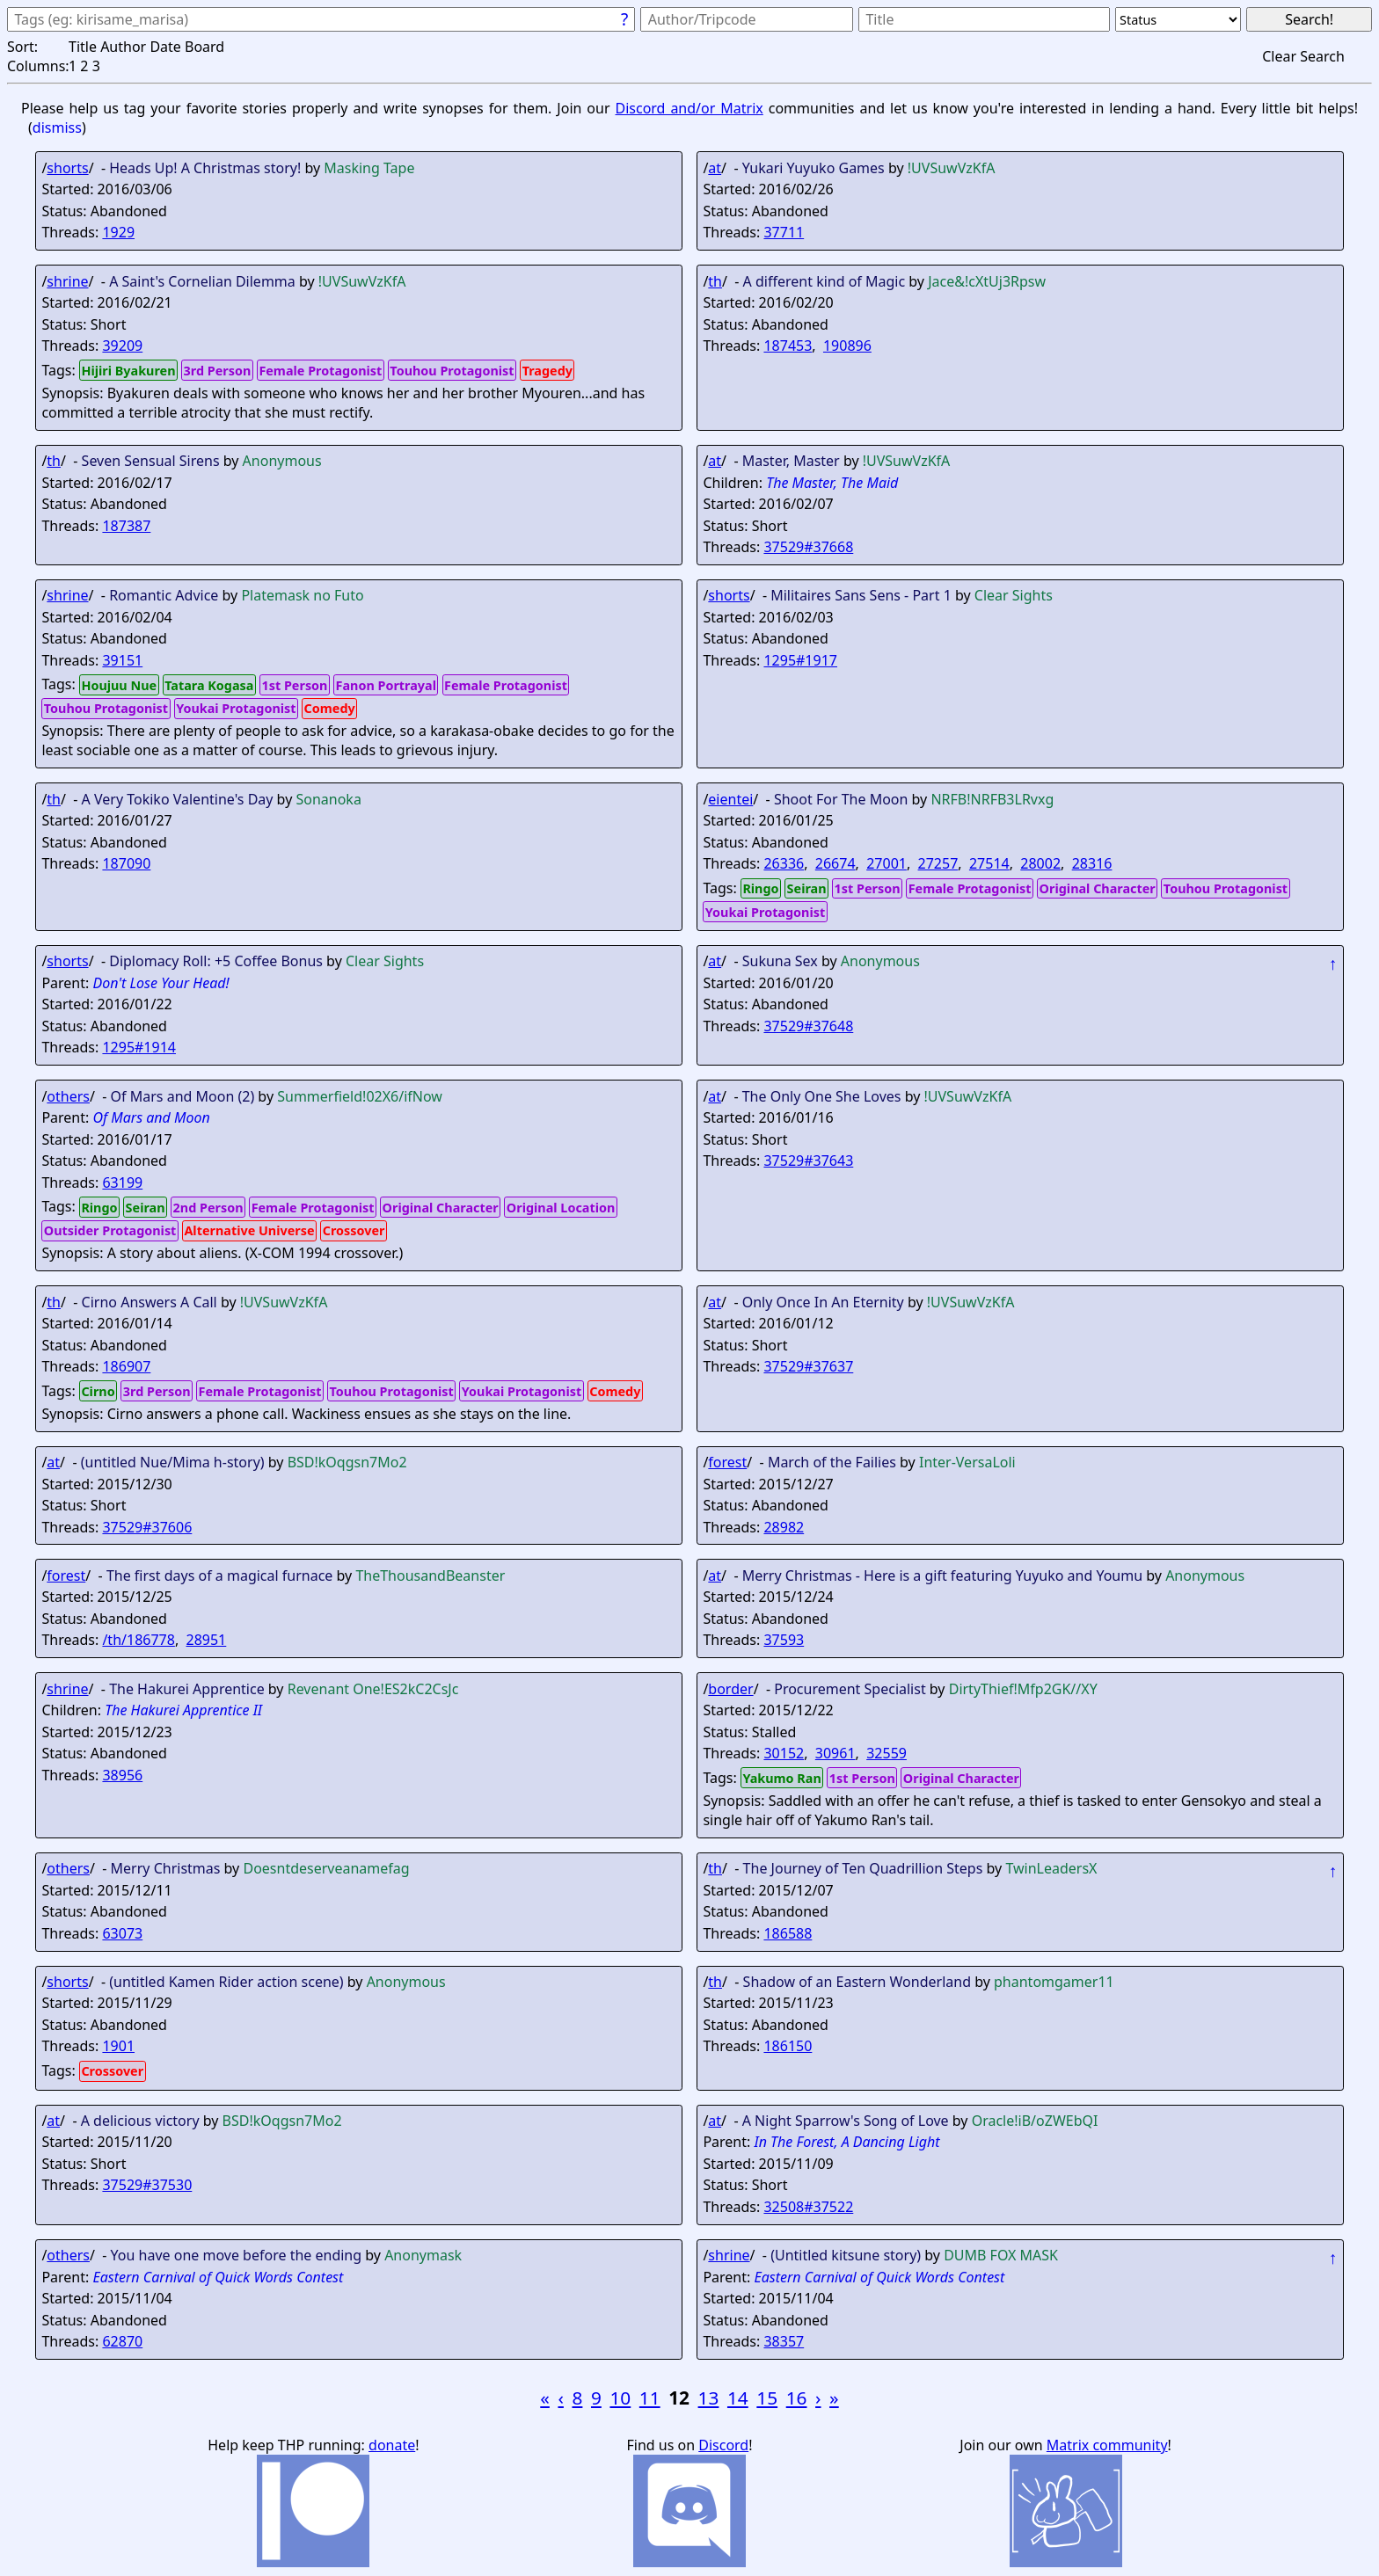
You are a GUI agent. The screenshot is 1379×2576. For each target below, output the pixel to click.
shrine (67, 281)
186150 (787, 2046)
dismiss (57, 127)
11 (649, 2397)
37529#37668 (808, 547)
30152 (783, 1753)
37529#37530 (147, 2184)
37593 (783, 1639)
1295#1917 (800, 660)
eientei (730, 799)
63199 (122, 1182)
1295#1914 (139, 1047)
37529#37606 (147, 1527)
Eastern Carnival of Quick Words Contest (217, 2277)
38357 (783, 2341)
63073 (122, 1933)
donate (391, 2445)
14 (737, 2397)
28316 (1092, 863)
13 (708, 2397)
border (730, 1689)
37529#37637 (808, 1366)
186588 (787, 1933)
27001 (886, 863)
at (714, 168)
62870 (122, 2341)
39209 (122, 345)
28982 (783, 1527)
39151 (122, 660)
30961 (835, 1753)
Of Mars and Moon (150, 1117)
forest (727, 1462)
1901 (118, 2046)
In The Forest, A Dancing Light (846, 2141)
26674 (835, 863)
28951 (206, 1639)
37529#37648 (808, 1026)
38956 (122, 1775)
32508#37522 (808, 2206)
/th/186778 (138, 1639)
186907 (126, 1366)
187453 (787, 345)
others (68, 1096)
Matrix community (1107, 2445)
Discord (723, 2445)
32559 (886, 1753)
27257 (938, 863)
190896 (847, 345)
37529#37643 (808, 1160)
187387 (126, 525)
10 (620, 2397)
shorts (67, 168)
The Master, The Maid (832, 482)
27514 (989, 863)
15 (766, 2397)
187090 (126, 863)
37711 (783, 232)
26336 (783, 863)
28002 (1040, 863)
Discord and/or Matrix (688, 108)
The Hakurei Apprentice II (183, 1710)
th (715, 281)
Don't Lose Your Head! (160, 983)
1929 (118, 232)
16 (796, 2397)
